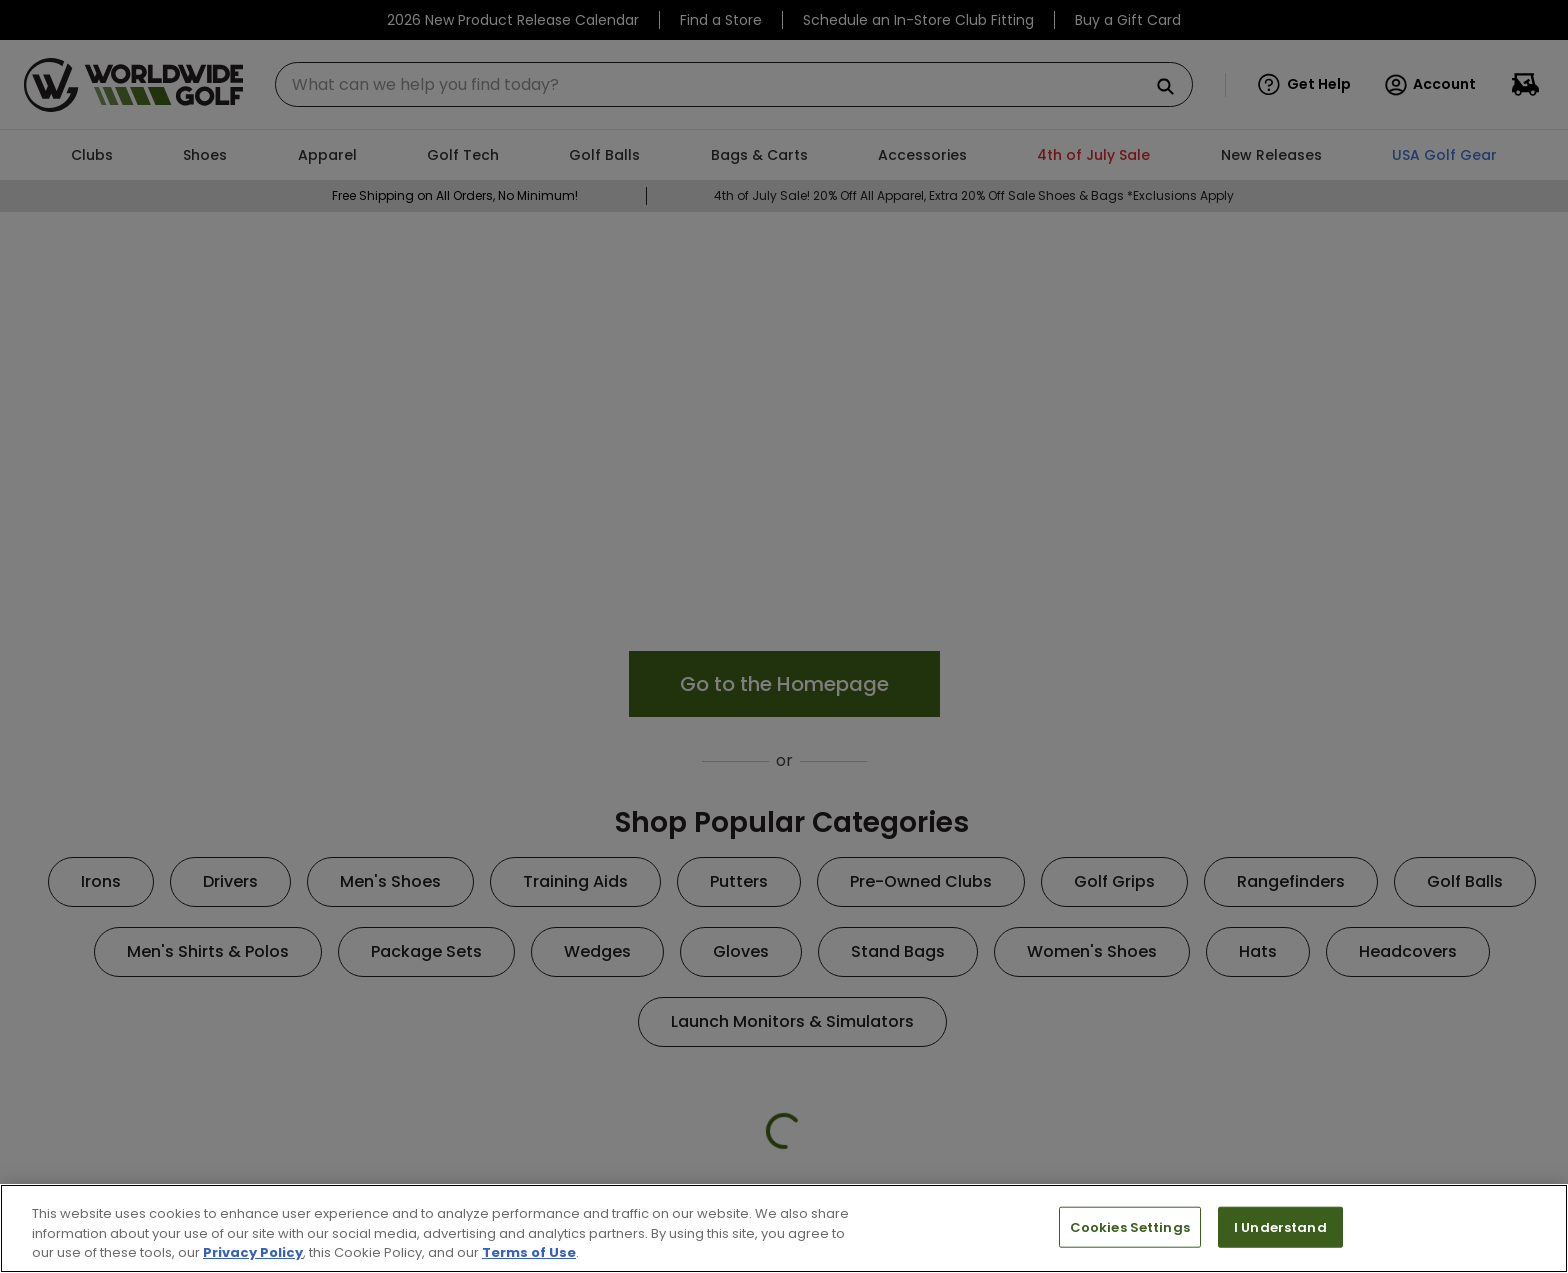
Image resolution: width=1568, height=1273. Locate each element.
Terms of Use (529, 1252)
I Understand (1280, 1226)
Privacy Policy (253, 1252)
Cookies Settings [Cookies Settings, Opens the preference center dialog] (1130, 1226)
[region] (784, 1228)
